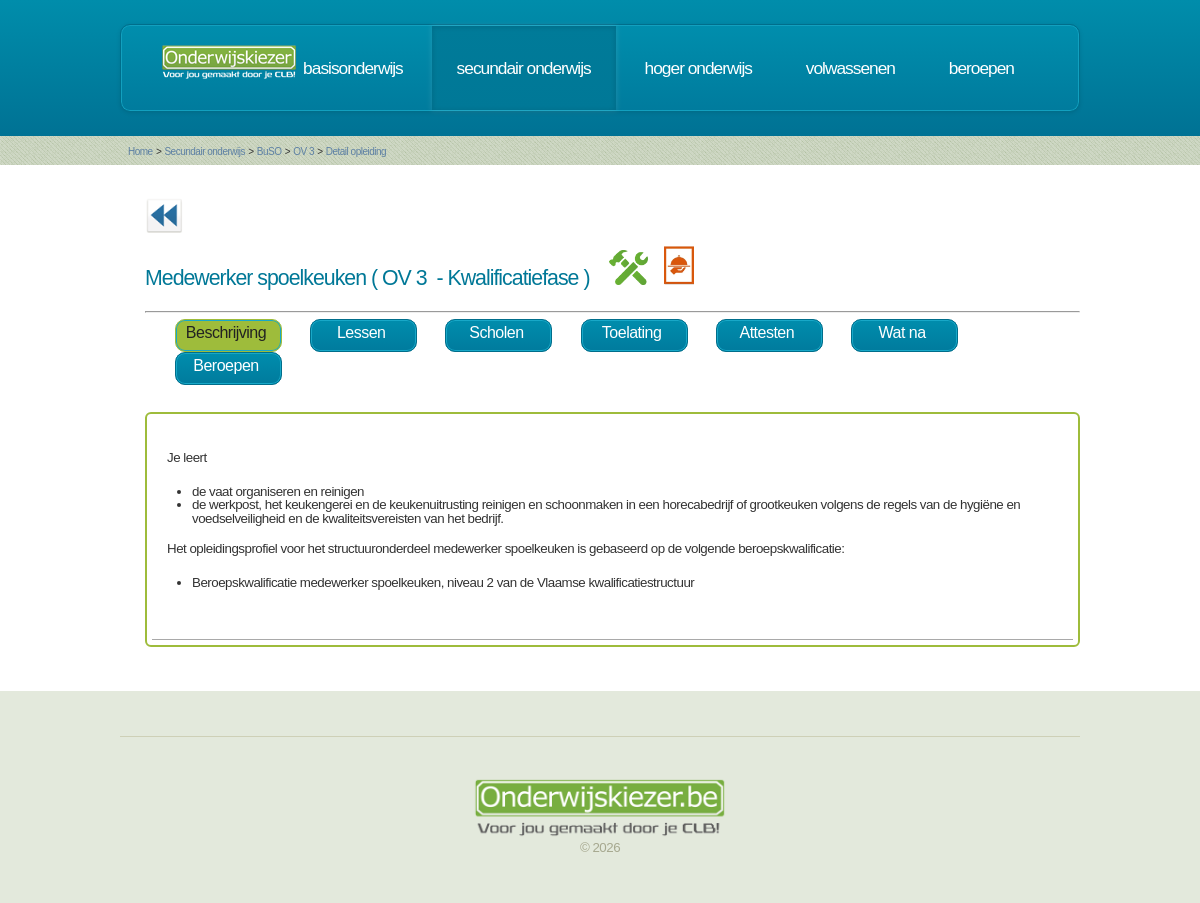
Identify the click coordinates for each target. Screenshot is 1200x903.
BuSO (269, 151)
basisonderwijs (353, 68)
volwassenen (850, 68)
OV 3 (303, 151)
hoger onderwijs (698, 68)
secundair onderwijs (524, 68)
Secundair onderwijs (204, 151)
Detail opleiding (356, 151)
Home (140, 151)
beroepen (981, 68)
